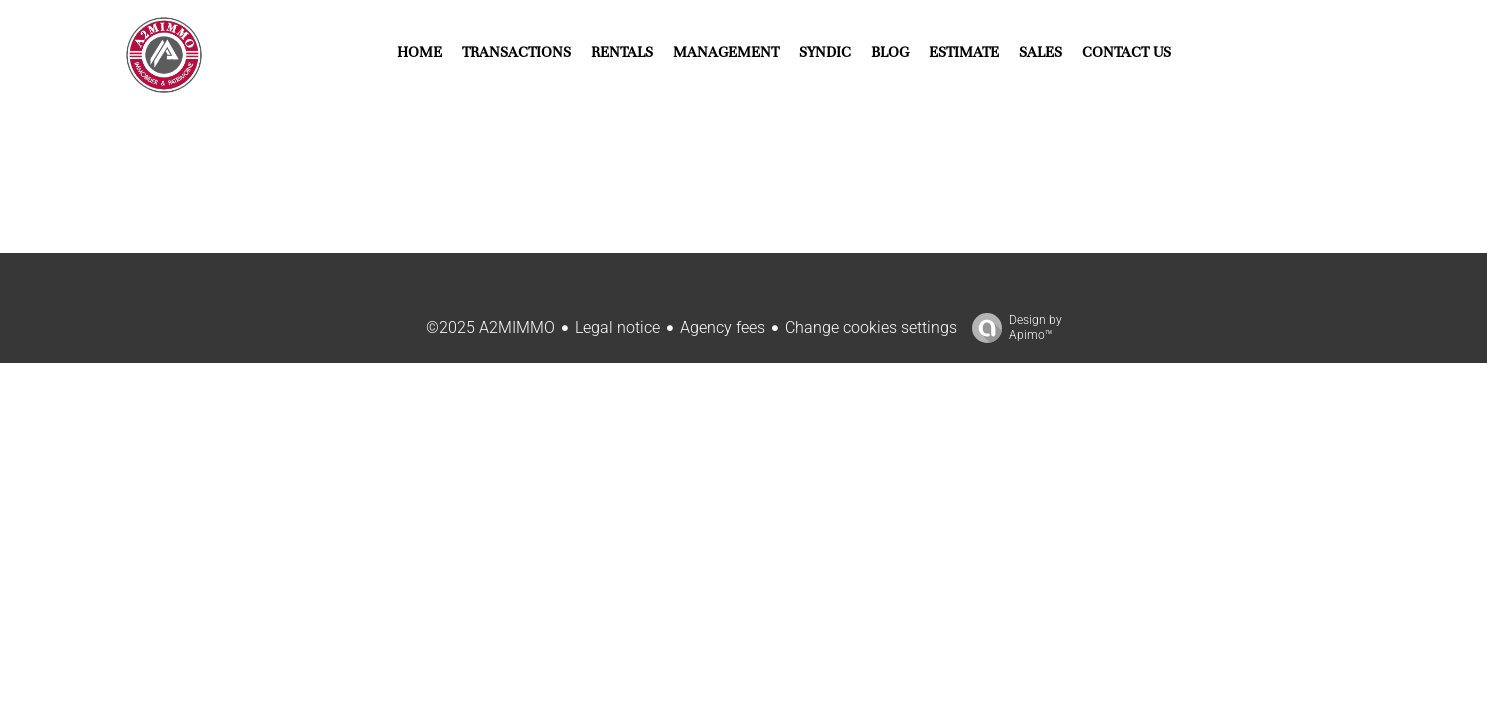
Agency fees (722, 327)
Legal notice (617, 327)
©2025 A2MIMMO (490, 327)
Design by (1012, 328)
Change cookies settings (871, 327)
